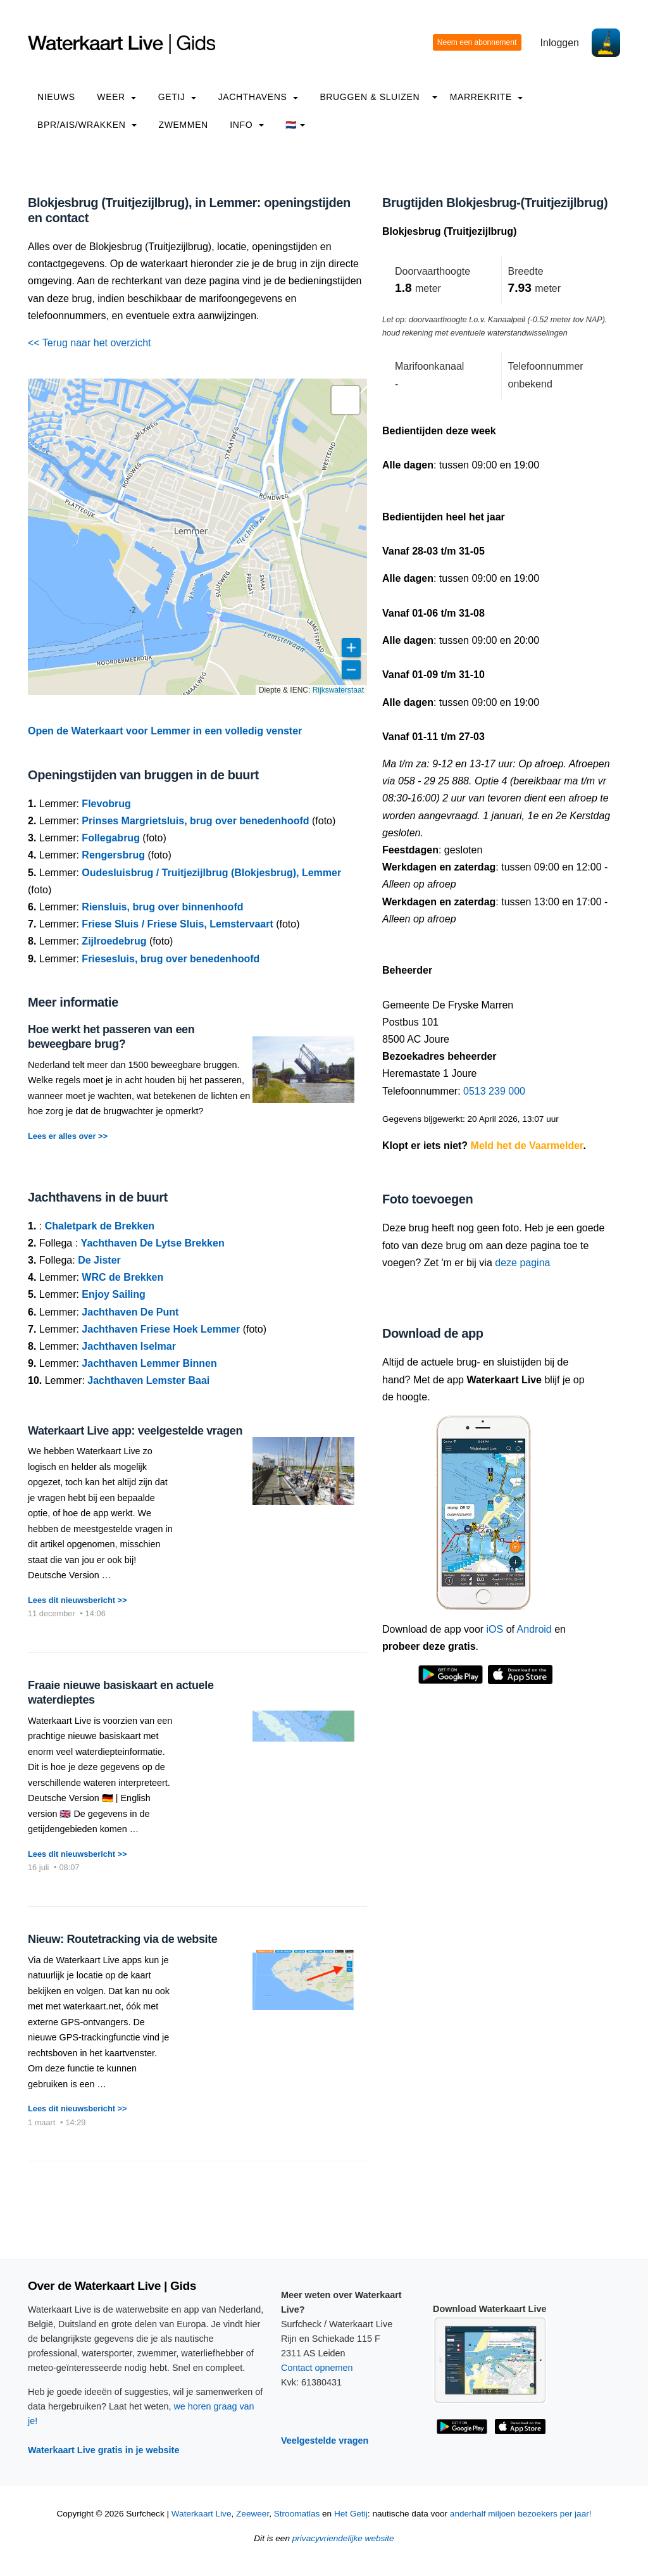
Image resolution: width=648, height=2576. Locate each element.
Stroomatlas (297, 2513)
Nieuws (56, 97)
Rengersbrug (113, 855)
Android (534, 1629)
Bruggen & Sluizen (370, 97)
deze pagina (522, 1262)
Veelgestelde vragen (324, 2440)
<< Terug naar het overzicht (89, 342)
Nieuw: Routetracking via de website (122, 1939)
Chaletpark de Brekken (99, 1226)
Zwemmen (183, 125)
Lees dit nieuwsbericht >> (77, 1600)
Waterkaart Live (201, 2513)
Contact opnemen (317, 2368)
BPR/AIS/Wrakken (87, 125)
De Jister (99, 1260)
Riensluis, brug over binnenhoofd (162, 907)
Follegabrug (111, 837)
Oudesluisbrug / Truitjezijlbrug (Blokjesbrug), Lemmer (211, 872)
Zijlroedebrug (114, 941)
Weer (116, 97)
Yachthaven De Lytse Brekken (153, 1243)
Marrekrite (486, 97)
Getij (177, 97)
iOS (495, 1629)
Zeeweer (252, 2513)
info (247, 125)
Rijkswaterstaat (338, 690)
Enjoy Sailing (113, 1294)
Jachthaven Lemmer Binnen (149, 1363)
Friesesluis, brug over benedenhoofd (170, 958)
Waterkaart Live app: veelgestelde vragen (135, 1430)
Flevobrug (106, 803)
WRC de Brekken (122, 1277)
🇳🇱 (295, 125)
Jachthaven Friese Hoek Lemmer (161, 1329)
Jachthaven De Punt (130, 1312)
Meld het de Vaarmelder (527, 1145)
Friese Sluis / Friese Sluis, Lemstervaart (177, 924)
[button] (345, 400)
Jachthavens (258, 97)
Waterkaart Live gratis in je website (103, 2450)
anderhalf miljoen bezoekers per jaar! (521, 2513)
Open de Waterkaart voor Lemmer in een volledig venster (165, 731)
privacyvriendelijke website (343, 2538)
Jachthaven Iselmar (129, 1346)
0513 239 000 (494, 1091)
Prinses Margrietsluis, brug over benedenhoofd (195, 820)
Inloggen (559, 42)
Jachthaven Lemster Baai (148, 1380)
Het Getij (351, 2513)
